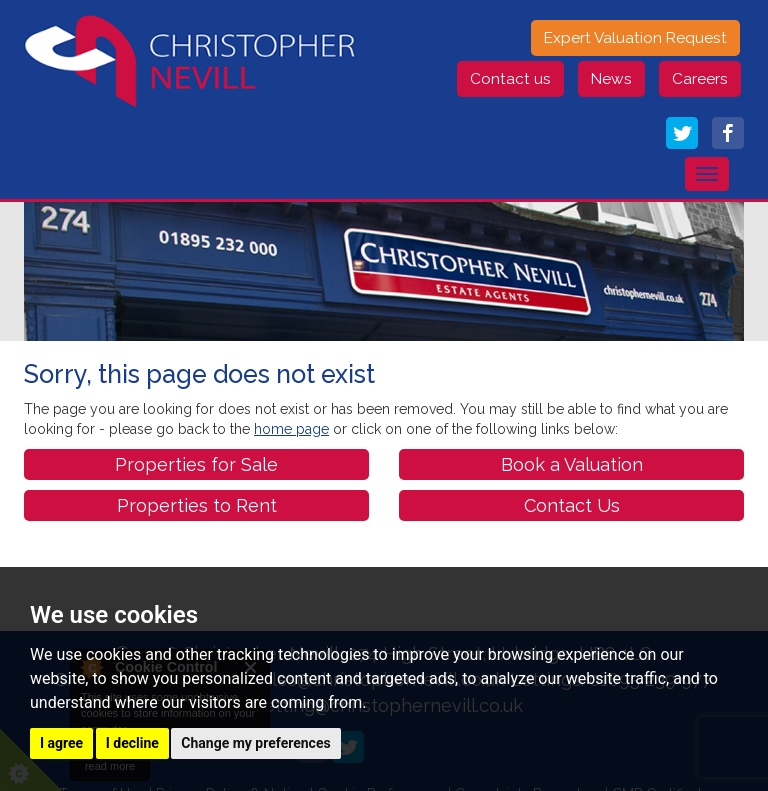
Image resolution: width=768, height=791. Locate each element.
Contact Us (572, 505)
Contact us (510, 79)
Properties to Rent (197, 505)
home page (291, 429)
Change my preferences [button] (255, 743)
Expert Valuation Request (635, 38)
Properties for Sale (196, 464)
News (611, 79)
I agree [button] (61, 743)
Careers (700, 79)
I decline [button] (132, 743)
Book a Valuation (572, 464)
